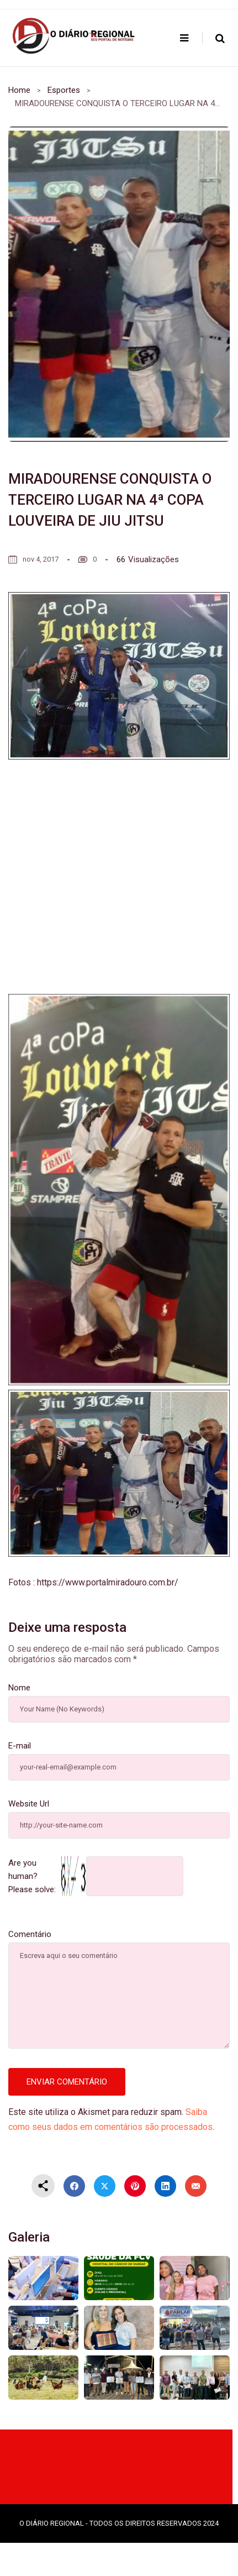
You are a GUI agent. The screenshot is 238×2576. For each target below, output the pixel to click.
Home (19, 90)
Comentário (29, 1934)
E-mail (19, 1746)
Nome (19, 1688)
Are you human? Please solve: (95, 1876)
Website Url (28, 1804)
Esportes (63, 90)
